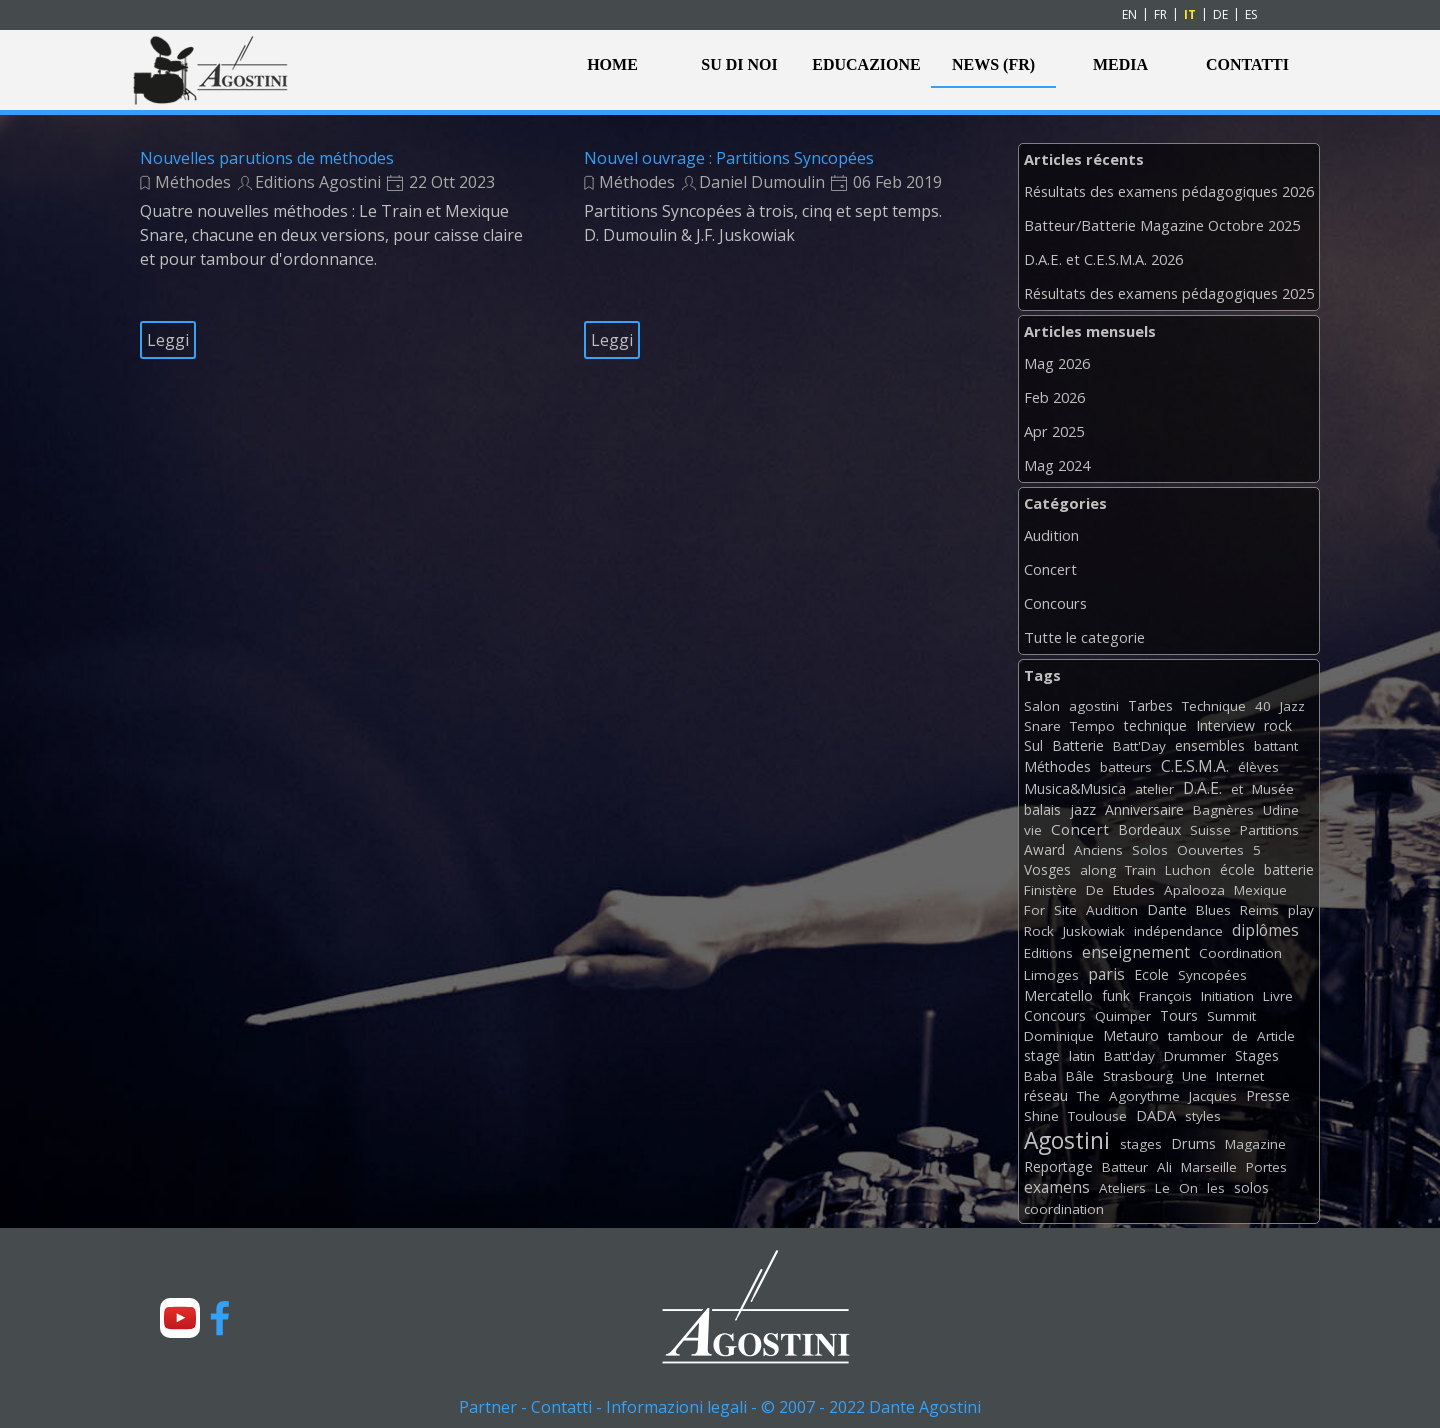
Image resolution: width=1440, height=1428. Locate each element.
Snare (1042, 726)
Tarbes (1150, 705)
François (1165, 996)
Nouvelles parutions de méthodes (267, 158)
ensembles (1210, 745)
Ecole (1151, 974)
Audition (1051, 535)
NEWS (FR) (993, 64)
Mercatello (1058, 995)
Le (1162, 1188)
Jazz (1292, 706)
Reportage (1058, 1166)
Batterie (1078, 745)
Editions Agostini (318, 182)
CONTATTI (1247, 64)
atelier (1154, 789)
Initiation (1227, 996)
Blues (1213, 910)
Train (1140, 870)
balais (1042, 809)
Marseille (1209, 1167)
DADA (1156, 1115)
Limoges (1051, 975)
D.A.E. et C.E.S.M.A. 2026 (1103, 259)
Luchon (1188, 870)
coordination (1064, 1209)
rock (1278, 725)
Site (1065, 910)
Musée (1273, 789)
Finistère (1050, 890)
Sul (1033, 745)
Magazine (1255, 1144)
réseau (1046, 1095)
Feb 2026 (1054, 397)
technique (1155, 725)
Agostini (1067, 1140)
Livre (1278, 996)
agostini (1094, 706)
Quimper (1123, 1016)
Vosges (1047, 869)
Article (1276, 1036)
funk (1116, 995)
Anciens (1098, 850)
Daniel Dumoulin (762, 182)
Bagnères (1223, 810)
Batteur (1125, 1167)
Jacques (1213, 1096)
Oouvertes (1210, 850)
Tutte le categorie (1084, 637)
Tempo (1092, 726)
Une (1194, 1076)
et (1237, 789)
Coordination (1240, 953)
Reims (1259, 910)
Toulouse (1097, 1116)
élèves (1258, 767)
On (1188, 1188)
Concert (1050, 569)
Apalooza (1194, 890)
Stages (1257, 1055)
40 (1263, 706)
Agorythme (1144, 1096)
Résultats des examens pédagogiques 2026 (1169, 191)
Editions (1048, 953)
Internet (1240, 1076)
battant (1276, 746)
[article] (337, 254)
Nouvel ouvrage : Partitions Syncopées (729, 158)
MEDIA (1120, 64)
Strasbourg (1138, 1076)
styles (1203, 1116)
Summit (1231, 1016)
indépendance (1178, 931)
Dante (1167, 909)
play (1301, 910)
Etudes (1134, 890)
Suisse (1210, 830)
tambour (1195, 1036)
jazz (1083, 809)
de (1240, 1036)
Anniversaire (1144, 809)
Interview (1225, 725)
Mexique (1260, 890)
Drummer (1195, 1056)
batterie (1289, 869)
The (1088, 1096)
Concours (1055, 603)
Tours (1179, 1015)
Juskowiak (1094, 931)
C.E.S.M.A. (1195, 766)
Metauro (1131, 1035)
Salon (1042, 706)
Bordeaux (1149, 829)
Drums (1193, 1143)
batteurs (1126, 767)
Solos (1150, 850)
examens (1057, 1187)
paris (1106, 974)
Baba (1040, 1076)
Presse (1268, 1095)
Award (1044, 849)
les (1216, 1188)
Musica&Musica (1075, 788)
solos (1251, 1187)
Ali (1164, 1167)
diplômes (1265, 930)
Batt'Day (1139, 746)
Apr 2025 (1054, 431)
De (1095, 890)
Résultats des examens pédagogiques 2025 (1169, 293)
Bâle (1080, 1076)
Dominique (1059, 1036)
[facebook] (220, 1318)
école (1237, 869)
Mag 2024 (1057, 465)
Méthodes (193, 182)
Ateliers (1122, 1188)
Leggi (168, 340)
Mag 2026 (1057, 363)
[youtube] (180, 1318)
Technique (1214, 706)
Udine (1281, 810)
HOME (612, 64)
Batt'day (1129, 1056)
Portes (1266, 1167)
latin (1082, 1056)
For (1034, 910)
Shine (1041, 1116)
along (1098, 870)
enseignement (1136, 952)
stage (1042, 1055)
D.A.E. (1202, 788)
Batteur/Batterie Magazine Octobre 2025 (1162, 225)
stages (1141, 1144)
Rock (1039, 931)
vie (1033, 830)
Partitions (1269, 830)
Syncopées (1212, 975)
